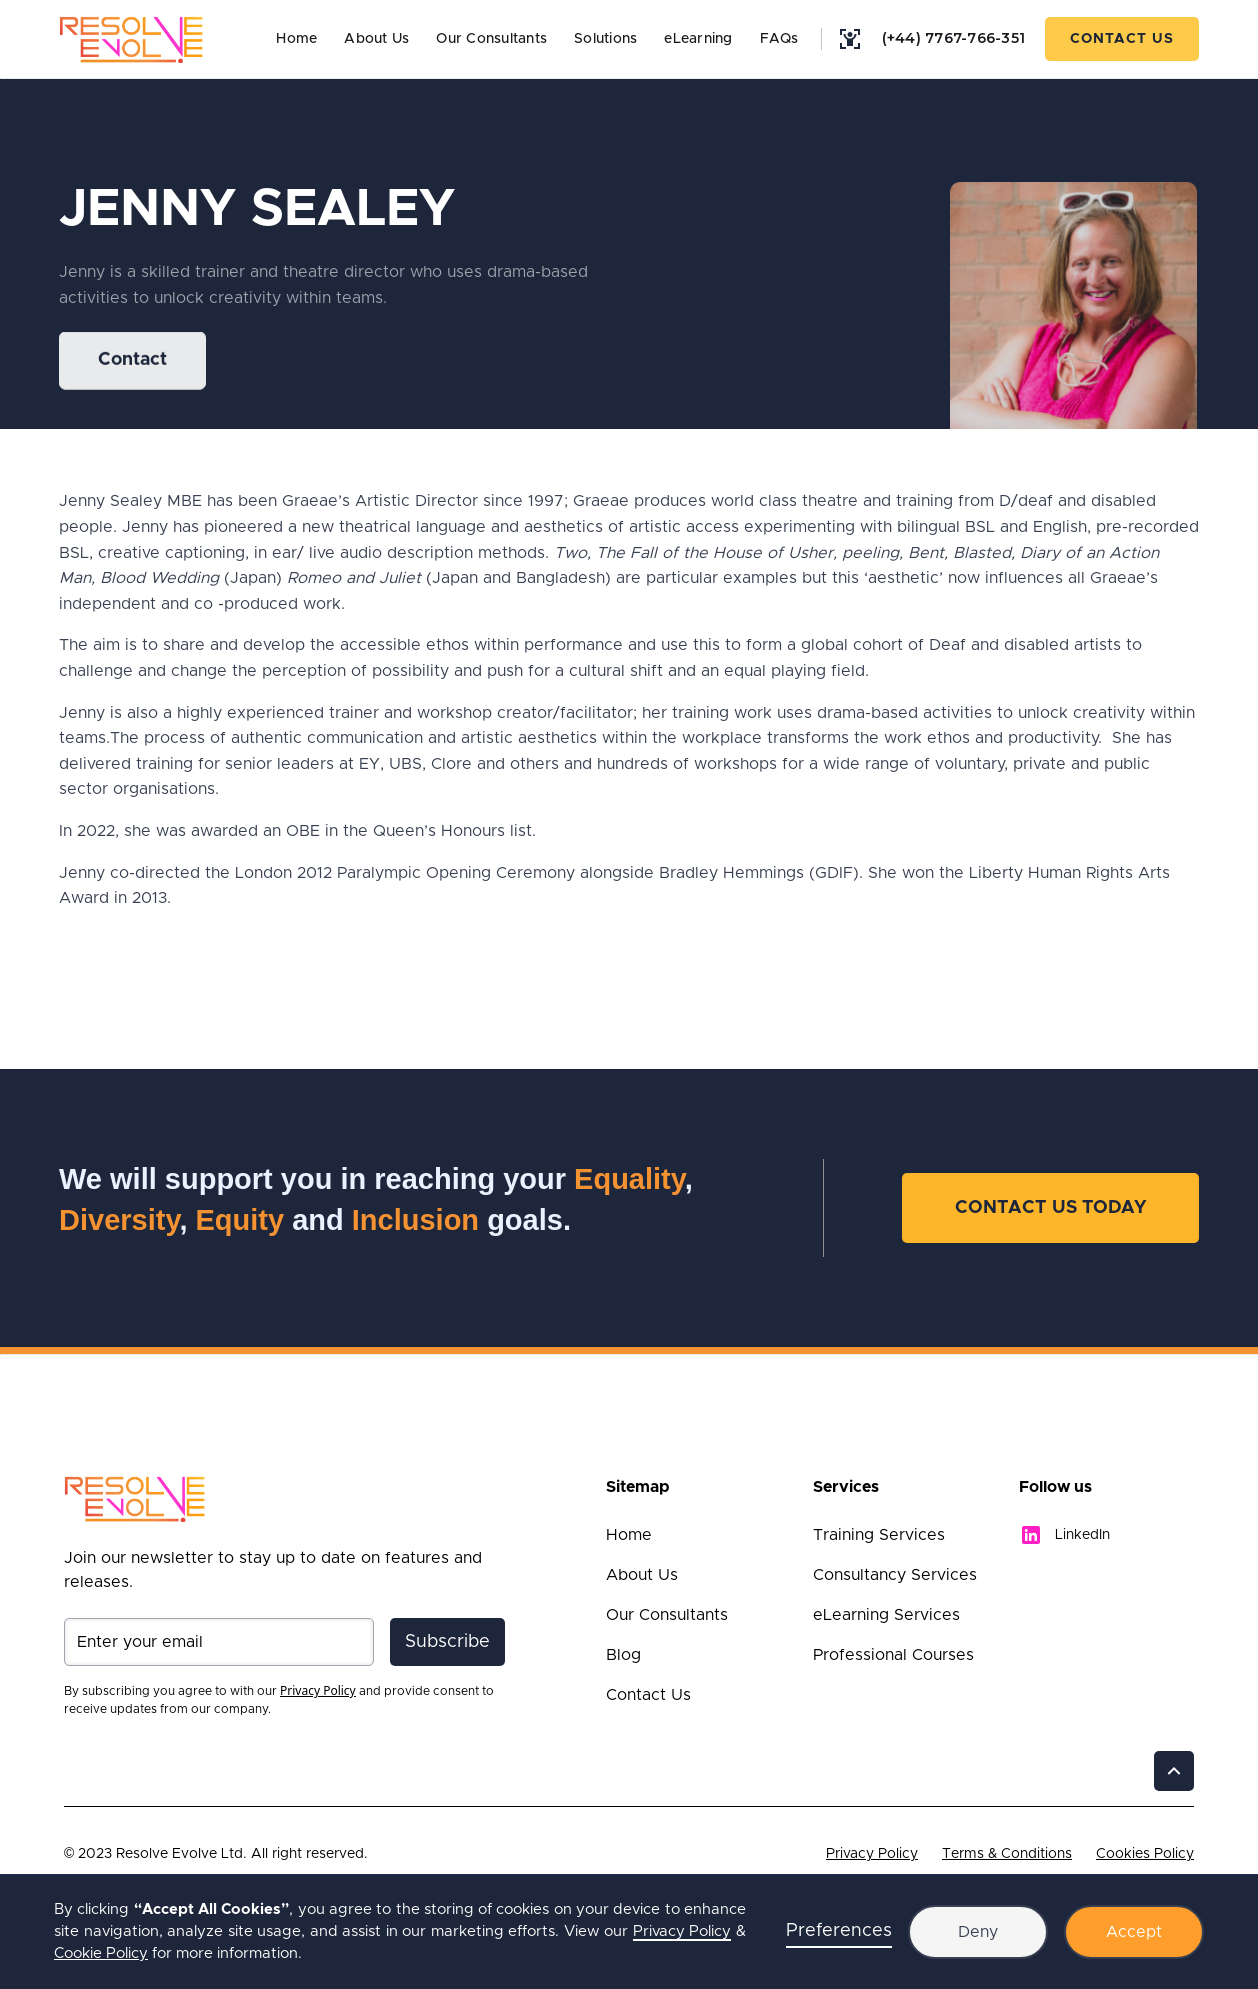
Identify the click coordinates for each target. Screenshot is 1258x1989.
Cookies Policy (1145, 1854)
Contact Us (1122, 39)
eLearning (698, 39)
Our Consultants (491, 39)
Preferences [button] (839, 1931)
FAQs (779, 39)
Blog (623, 1655)
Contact (132, 361)
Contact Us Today (1050, 1208)
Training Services (879, 1535)
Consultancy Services (895, 1575)
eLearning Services (886, 1615)
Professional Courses (893, 1655)
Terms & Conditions (1007, 1854)
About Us (376, 39)
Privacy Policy (872, 1854)
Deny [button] (978, 1932)
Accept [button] (1134, 1932)
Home (296, 39)
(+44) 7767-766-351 (954, 38)
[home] (131, 39)
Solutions (605, 39)
